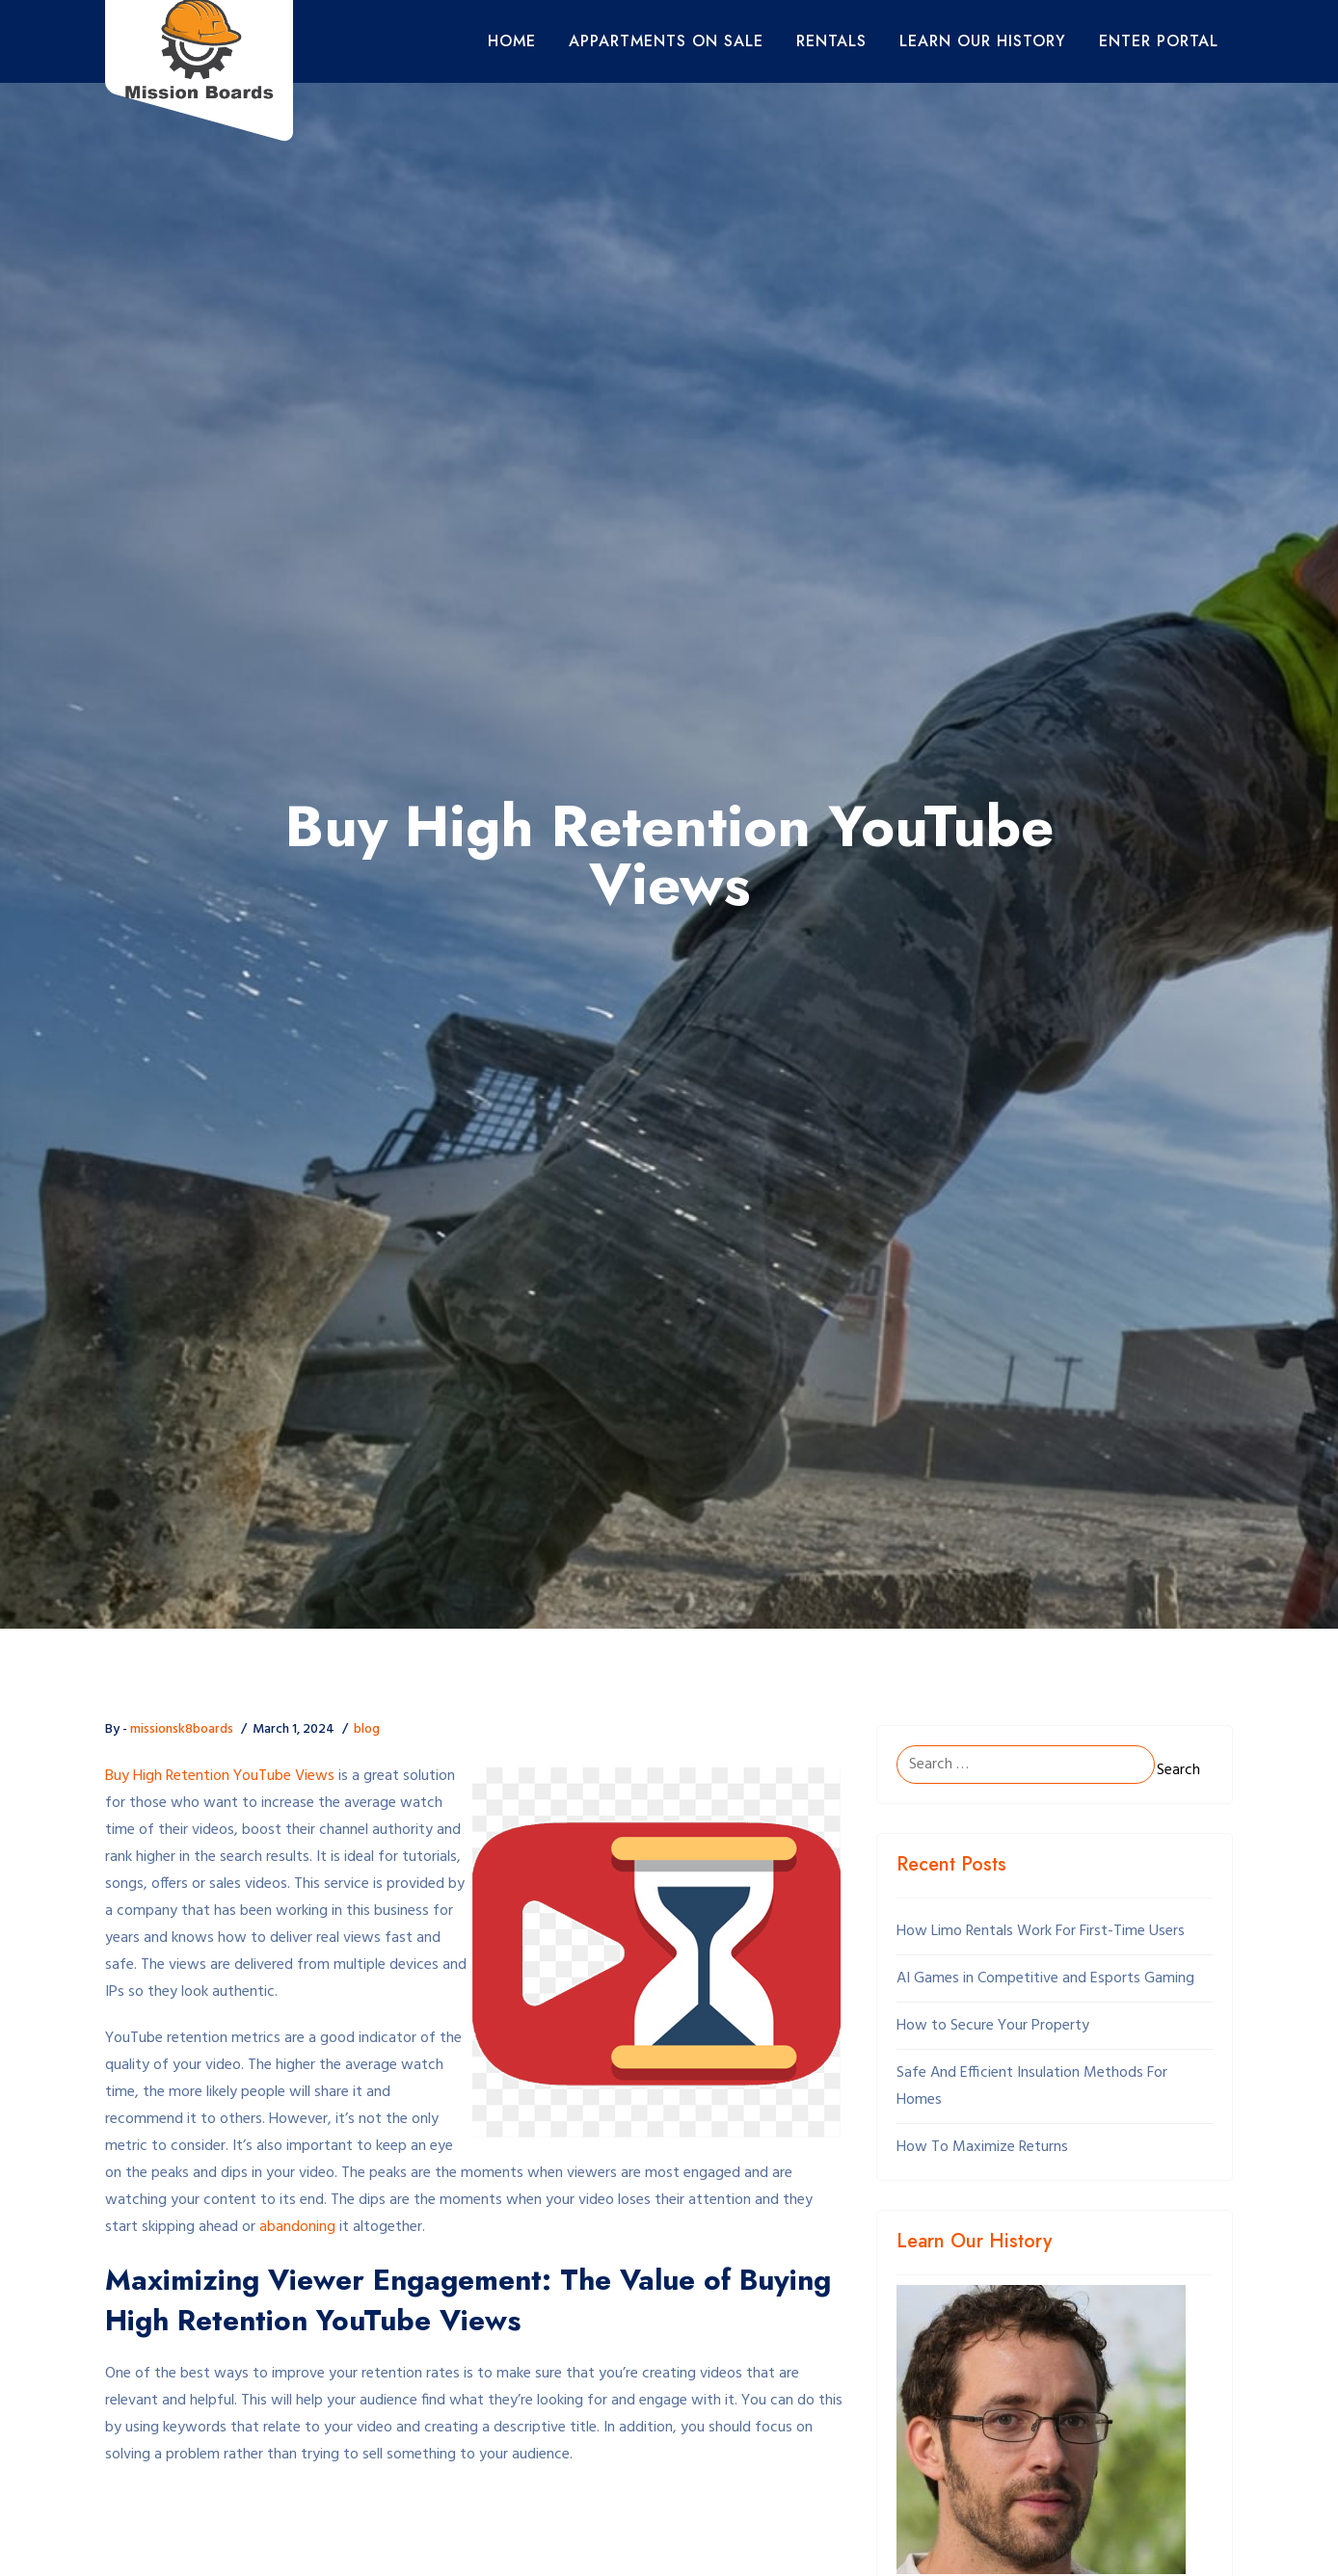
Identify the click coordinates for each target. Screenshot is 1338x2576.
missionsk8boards (181, 1729)
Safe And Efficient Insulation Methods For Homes (1031, 2086)
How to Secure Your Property (992, 2025)
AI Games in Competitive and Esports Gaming (1045, 1978)
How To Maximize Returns (982, 2147)
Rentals (831, 41)
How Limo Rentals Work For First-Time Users (1040, 1931)
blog (367, 1729)
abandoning (297, 2227)
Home (512, 41)
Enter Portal (1158, 41)
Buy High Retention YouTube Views (219, 1776)
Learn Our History (982, 41)
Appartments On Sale (666, 41)
